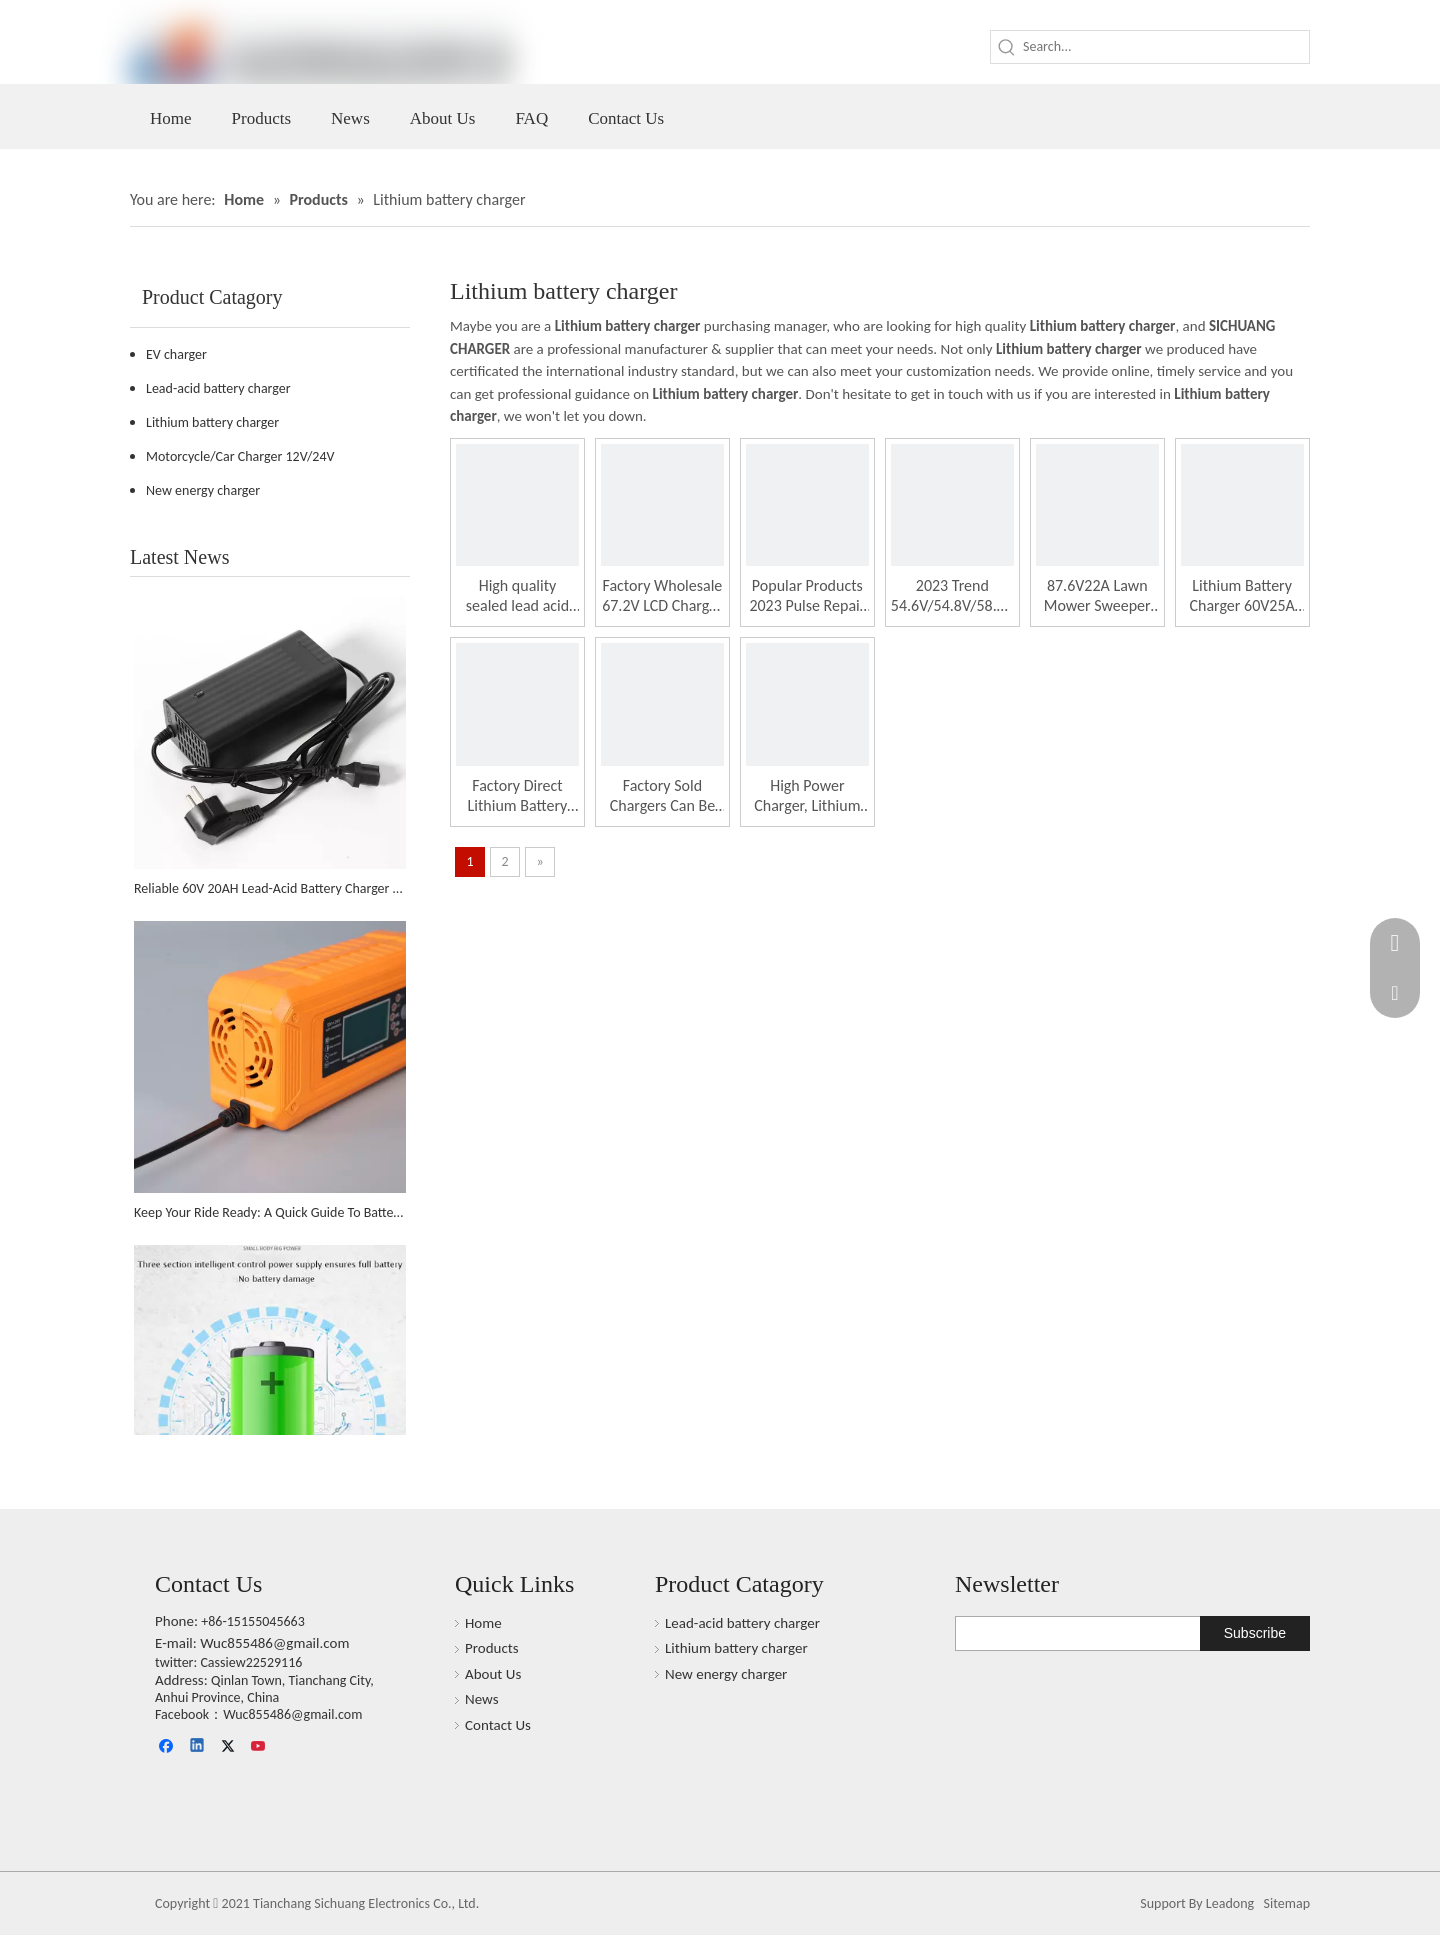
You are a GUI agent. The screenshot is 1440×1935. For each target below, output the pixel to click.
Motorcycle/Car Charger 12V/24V (240, 456)
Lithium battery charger (212, 422)
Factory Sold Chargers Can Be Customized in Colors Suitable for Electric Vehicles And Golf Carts (662, 796)
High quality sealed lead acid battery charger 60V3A (517, 596)
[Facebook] (168, 1747)
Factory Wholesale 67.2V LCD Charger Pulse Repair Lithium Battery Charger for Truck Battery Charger (662, 596)
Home (483, 1623)
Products (492, 1648)
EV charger (176, 354)
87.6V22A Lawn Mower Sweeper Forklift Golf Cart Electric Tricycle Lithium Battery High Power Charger (1097, 596)
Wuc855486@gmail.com (274, 1643)
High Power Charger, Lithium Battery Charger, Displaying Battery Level (807, 796)
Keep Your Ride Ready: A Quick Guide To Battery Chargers (270, 1212)
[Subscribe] (1255, 1633)
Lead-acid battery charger (218, 388)
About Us (493, 1674)
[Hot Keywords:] (1007, 47)
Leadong (1230, 1903)
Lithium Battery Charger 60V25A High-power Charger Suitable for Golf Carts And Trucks (1242, 596)
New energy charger (203, 490)
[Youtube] (259, 1747)
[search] (1036, 1633)
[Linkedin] (198, 1747)
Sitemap (1287, 1903)
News (482, 1699)
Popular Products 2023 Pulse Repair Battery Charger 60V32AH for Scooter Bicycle (807, 596)
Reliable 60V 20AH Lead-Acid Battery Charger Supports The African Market (270, 888)
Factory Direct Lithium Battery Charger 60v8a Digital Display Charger (518, 796)
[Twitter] (229, 1747)
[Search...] (1166, 47)
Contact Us (498, 1725)
